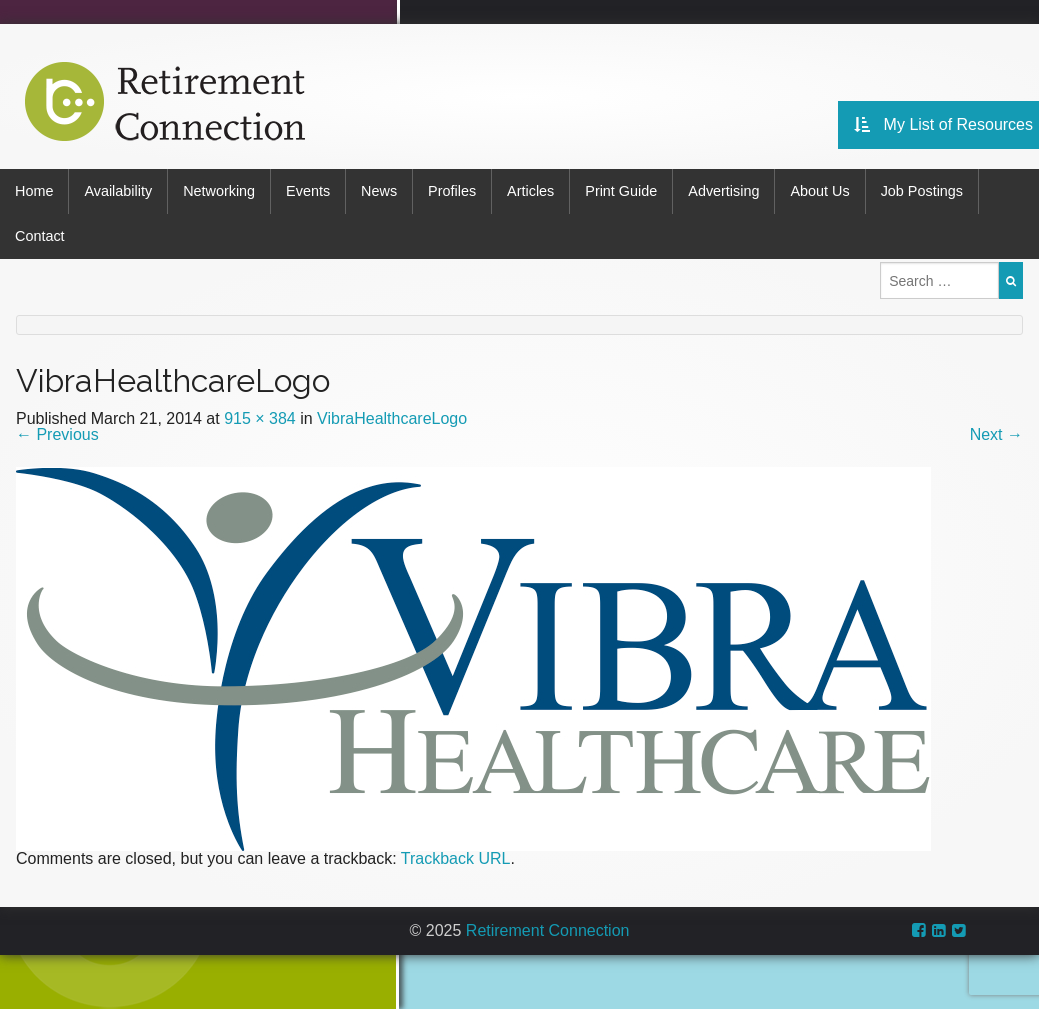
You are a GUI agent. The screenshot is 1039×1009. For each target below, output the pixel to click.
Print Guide (621, 191)
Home (34, 191)
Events (308, 191)
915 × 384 (260, 418)
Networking (219, 191)
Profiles (452, 191)
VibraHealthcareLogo (392, 418)
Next (996, 434)
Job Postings (922, 191)
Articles (530, 191)
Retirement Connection (548, 930)
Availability (118, 191)
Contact (40, 236)
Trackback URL (456, 858)
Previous (57, 434)
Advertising (723, 191)
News (379, 191)
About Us (819, 191)
